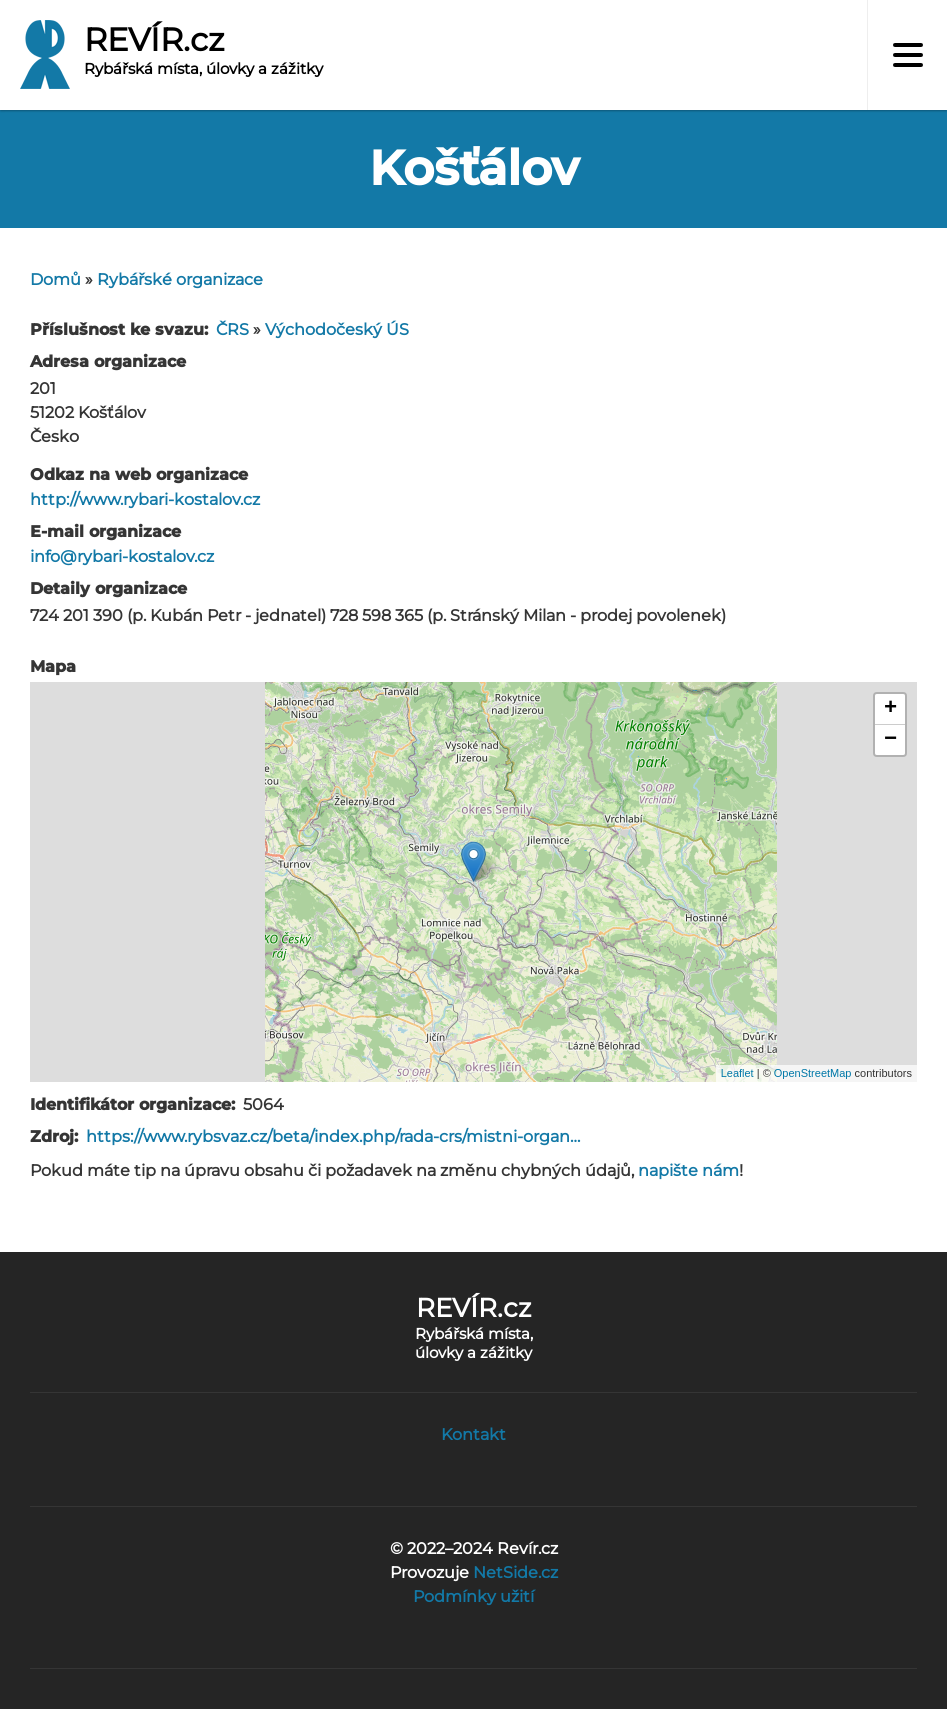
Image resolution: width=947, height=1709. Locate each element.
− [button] (890, 740)
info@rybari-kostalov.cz (122, 556)
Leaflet (737, 1073)
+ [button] (890, 709)
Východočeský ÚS (337, 329)
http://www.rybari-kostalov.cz (145, 499)
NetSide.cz (515, 1572)
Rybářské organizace (180, 279)
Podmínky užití (473, 1596)
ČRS (232, 329)
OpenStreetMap (813, 1073)
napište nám (688, 1170)
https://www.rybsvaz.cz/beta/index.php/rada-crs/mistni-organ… (333, 1136)
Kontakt (473, 1434)
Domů (55, 279)
